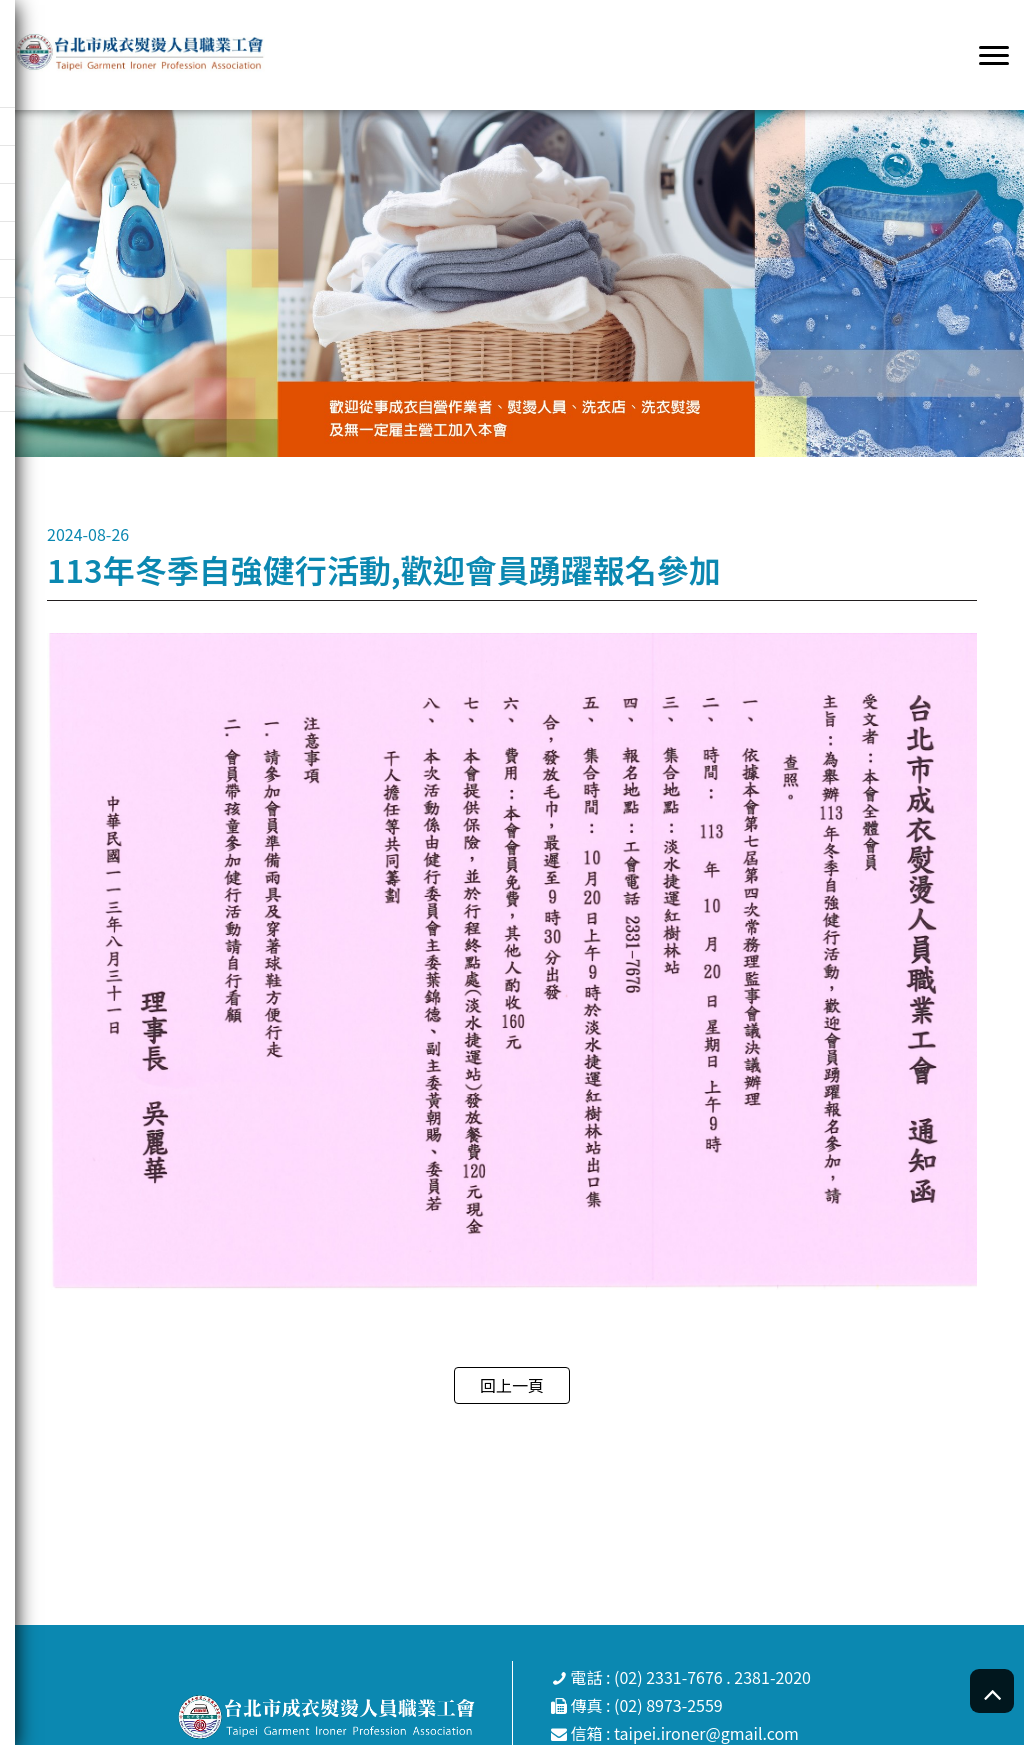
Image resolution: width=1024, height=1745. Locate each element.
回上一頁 (512, 1385)
